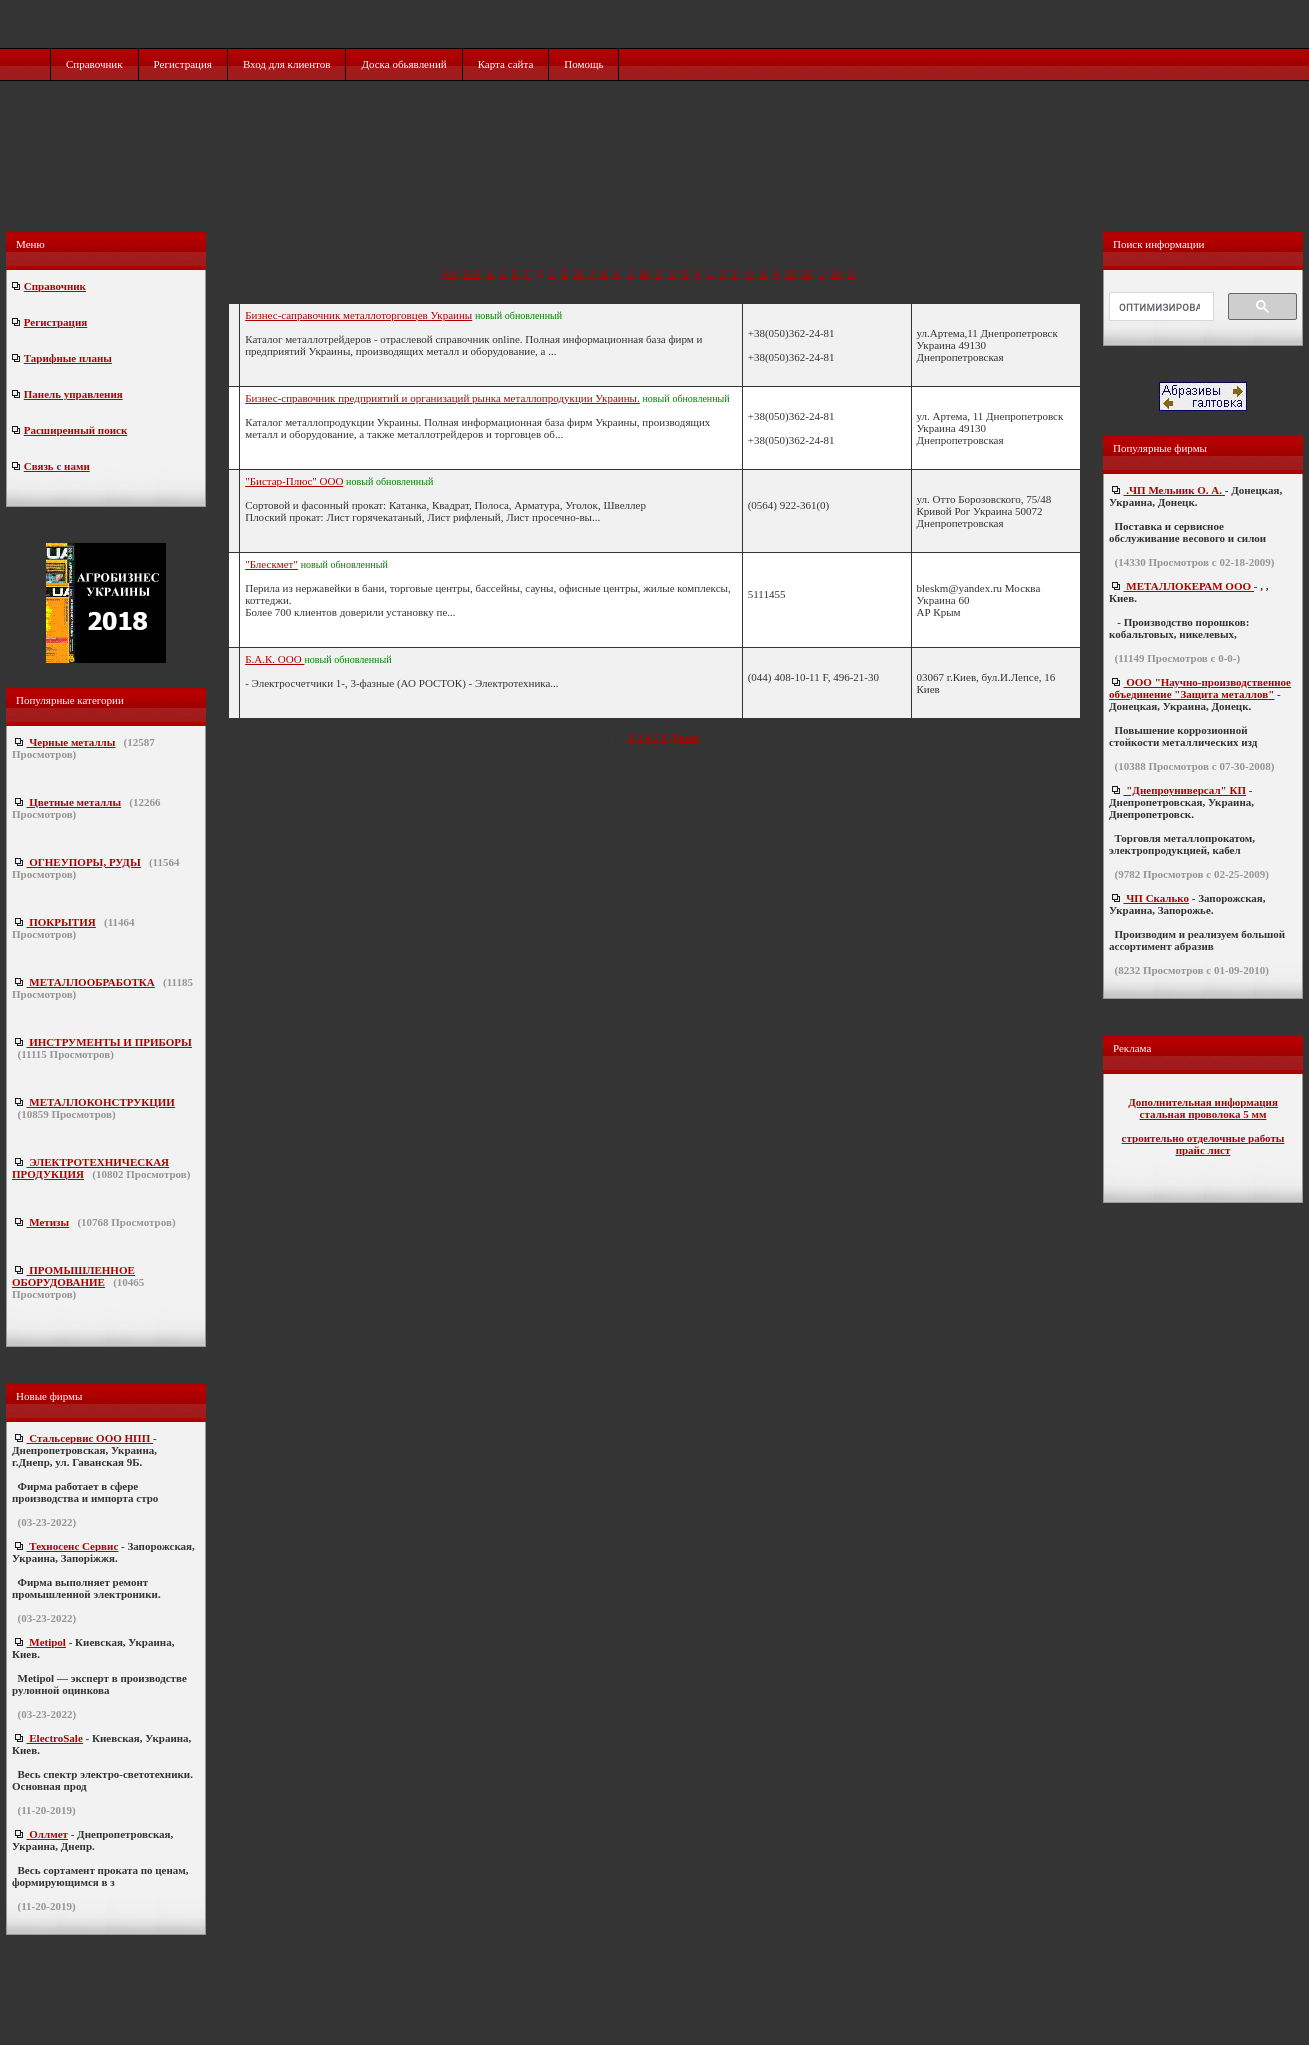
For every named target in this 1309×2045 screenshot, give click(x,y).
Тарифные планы (68, 358)
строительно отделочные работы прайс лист (1203, 1144)
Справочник (94, 64)
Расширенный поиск (75, 430)
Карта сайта (506, 64)
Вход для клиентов (287, 64)
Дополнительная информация (1203, 1102)
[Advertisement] (657, 177)
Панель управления (73, 394)
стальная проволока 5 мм (1203, 1114)
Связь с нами (57, 466)
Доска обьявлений (403, 64)
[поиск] (1159, 307)
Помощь (583, 64)
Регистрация (183, 64)
